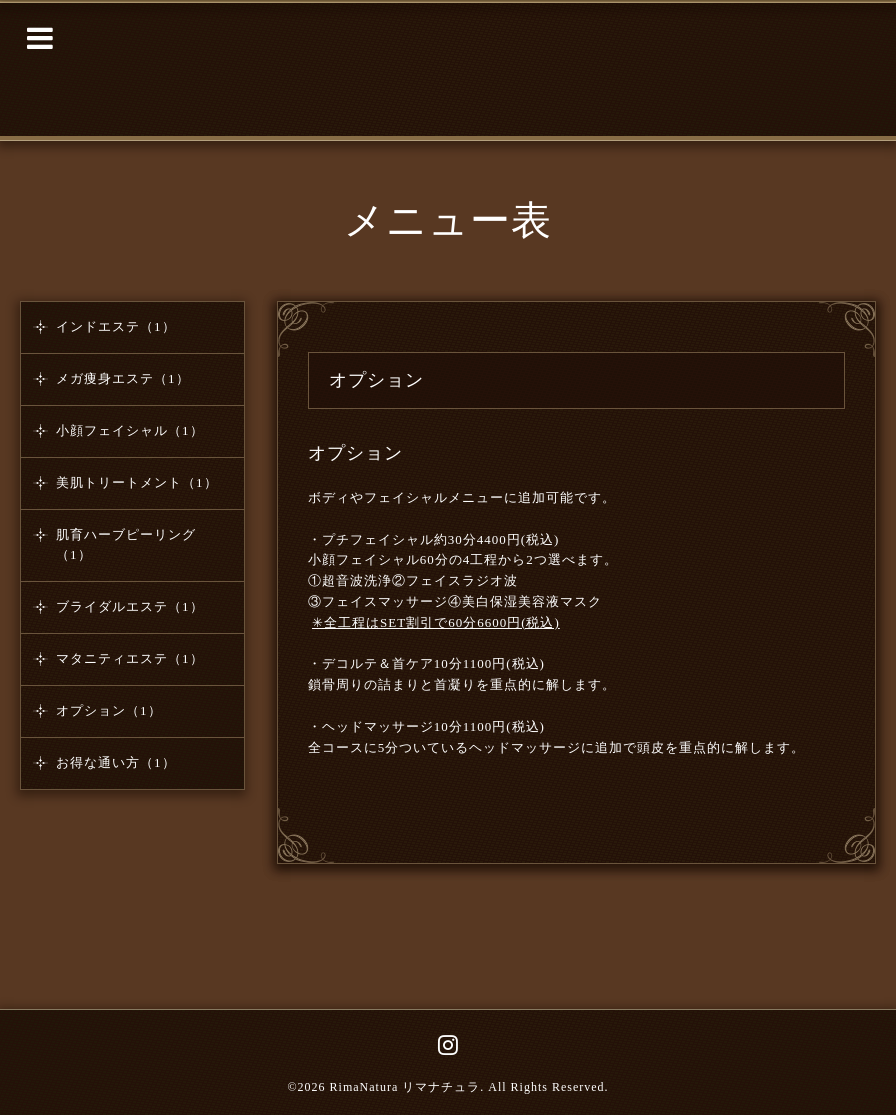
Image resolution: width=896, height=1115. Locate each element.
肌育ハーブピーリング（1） (126, 544)
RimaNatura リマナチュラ (405, 1087)
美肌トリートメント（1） (137, 482)
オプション (355, 453)
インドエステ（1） (116, 326)
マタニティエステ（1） (130, 658)
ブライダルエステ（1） (130, 606)
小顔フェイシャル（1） (130, 430)
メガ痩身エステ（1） (123, 378)
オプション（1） (109, 710)
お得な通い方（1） (116, 762)
